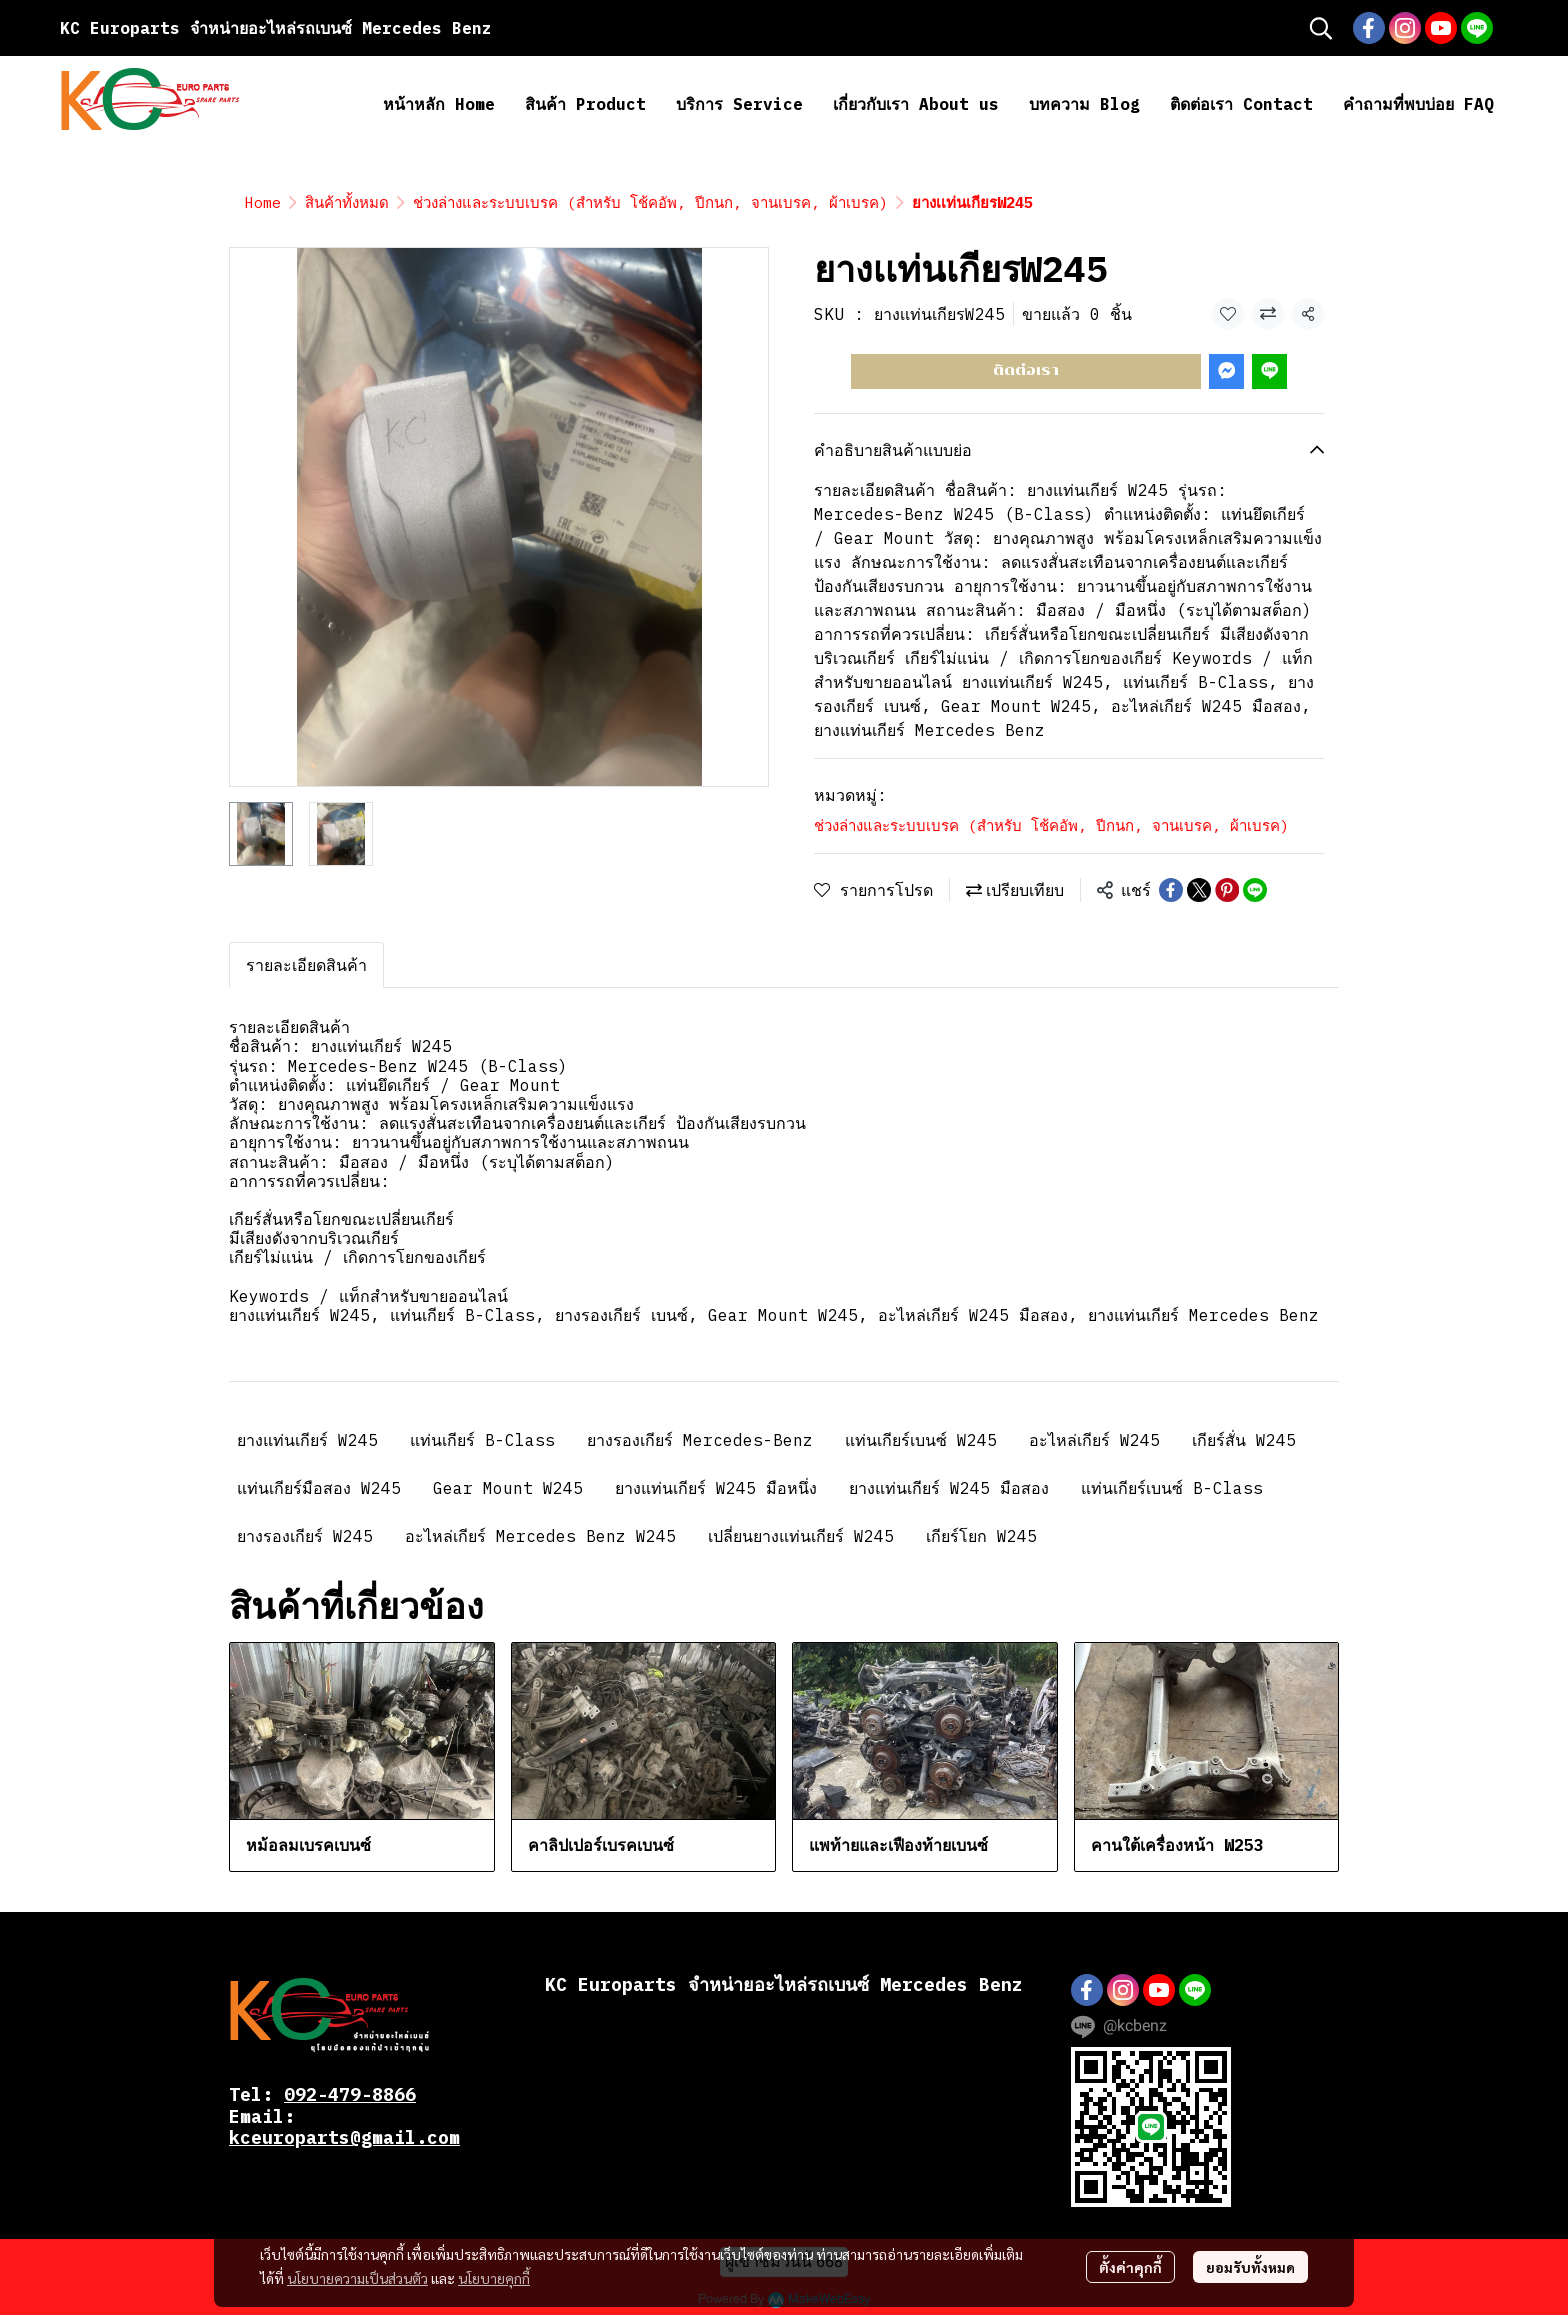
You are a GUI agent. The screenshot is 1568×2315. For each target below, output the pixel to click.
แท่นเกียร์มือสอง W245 (319, 1488)
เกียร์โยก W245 (981, 1536)
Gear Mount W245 (508, 1488)
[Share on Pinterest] (1227, 890)
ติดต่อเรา (1026, 370)
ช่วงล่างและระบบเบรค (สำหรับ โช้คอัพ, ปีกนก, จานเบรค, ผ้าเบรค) (650, 202)
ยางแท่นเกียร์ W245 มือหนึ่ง (716, 1488)
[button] (1321, 28)
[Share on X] (1199, 890)
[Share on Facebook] (1171, 890)
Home (263, 202)
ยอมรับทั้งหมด (1250, 2267)
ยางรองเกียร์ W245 (305, 1536)
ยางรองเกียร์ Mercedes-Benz (700, 1440)
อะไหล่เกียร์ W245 (1094, 1440)
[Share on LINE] (1255, 890)
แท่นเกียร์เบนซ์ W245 (921, 1440)
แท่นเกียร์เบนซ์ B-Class (1172, 1488)
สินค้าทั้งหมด (347, 202)
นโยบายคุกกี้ (494, 2278)
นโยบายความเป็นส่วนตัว (357, 2278)
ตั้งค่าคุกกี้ (1130, 2267)
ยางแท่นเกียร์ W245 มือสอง (949, 1488)
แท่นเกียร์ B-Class (482, 1440)
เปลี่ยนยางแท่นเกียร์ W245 (801, 1536)
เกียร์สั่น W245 (1244, 1440)
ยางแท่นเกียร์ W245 (307, 1440)
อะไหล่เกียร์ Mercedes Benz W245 (540, 1536)
